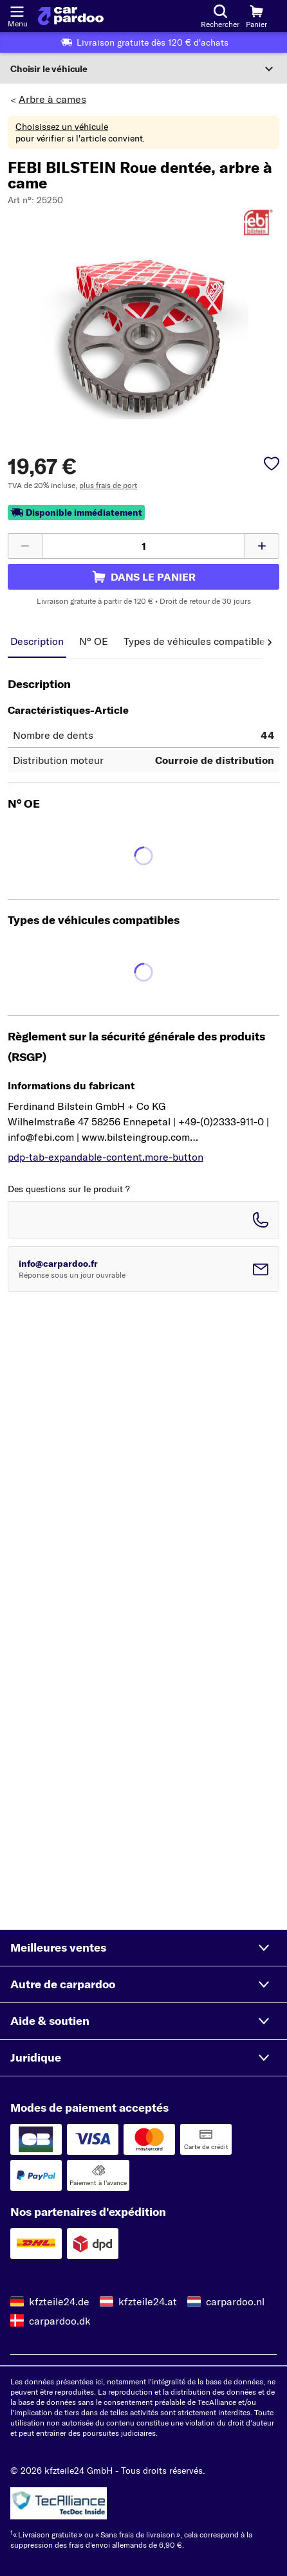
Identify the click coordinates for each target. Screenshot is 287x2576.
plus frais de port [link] (108, 485)
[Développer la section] (143, 69)
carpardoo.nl (235, 2301)
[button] (143, 1947)
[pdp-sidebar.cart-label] (143, 577)
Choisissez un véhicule (61, 126)
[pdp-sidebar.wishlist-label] (271, 465)
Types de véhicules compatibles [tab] (197, 641)
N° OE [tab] (93, 641)
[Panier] (256, 16)
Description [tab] (37, 641)
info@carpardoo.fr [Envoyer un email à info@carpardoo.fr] (58, 1263)
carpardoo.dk (60, 2321)
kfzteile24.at (147, 2301)
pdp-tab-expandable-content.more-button (105, 1156)
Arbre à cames (52, 99)
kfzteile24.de (59, 2301)
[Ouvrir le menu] (17, 10)
